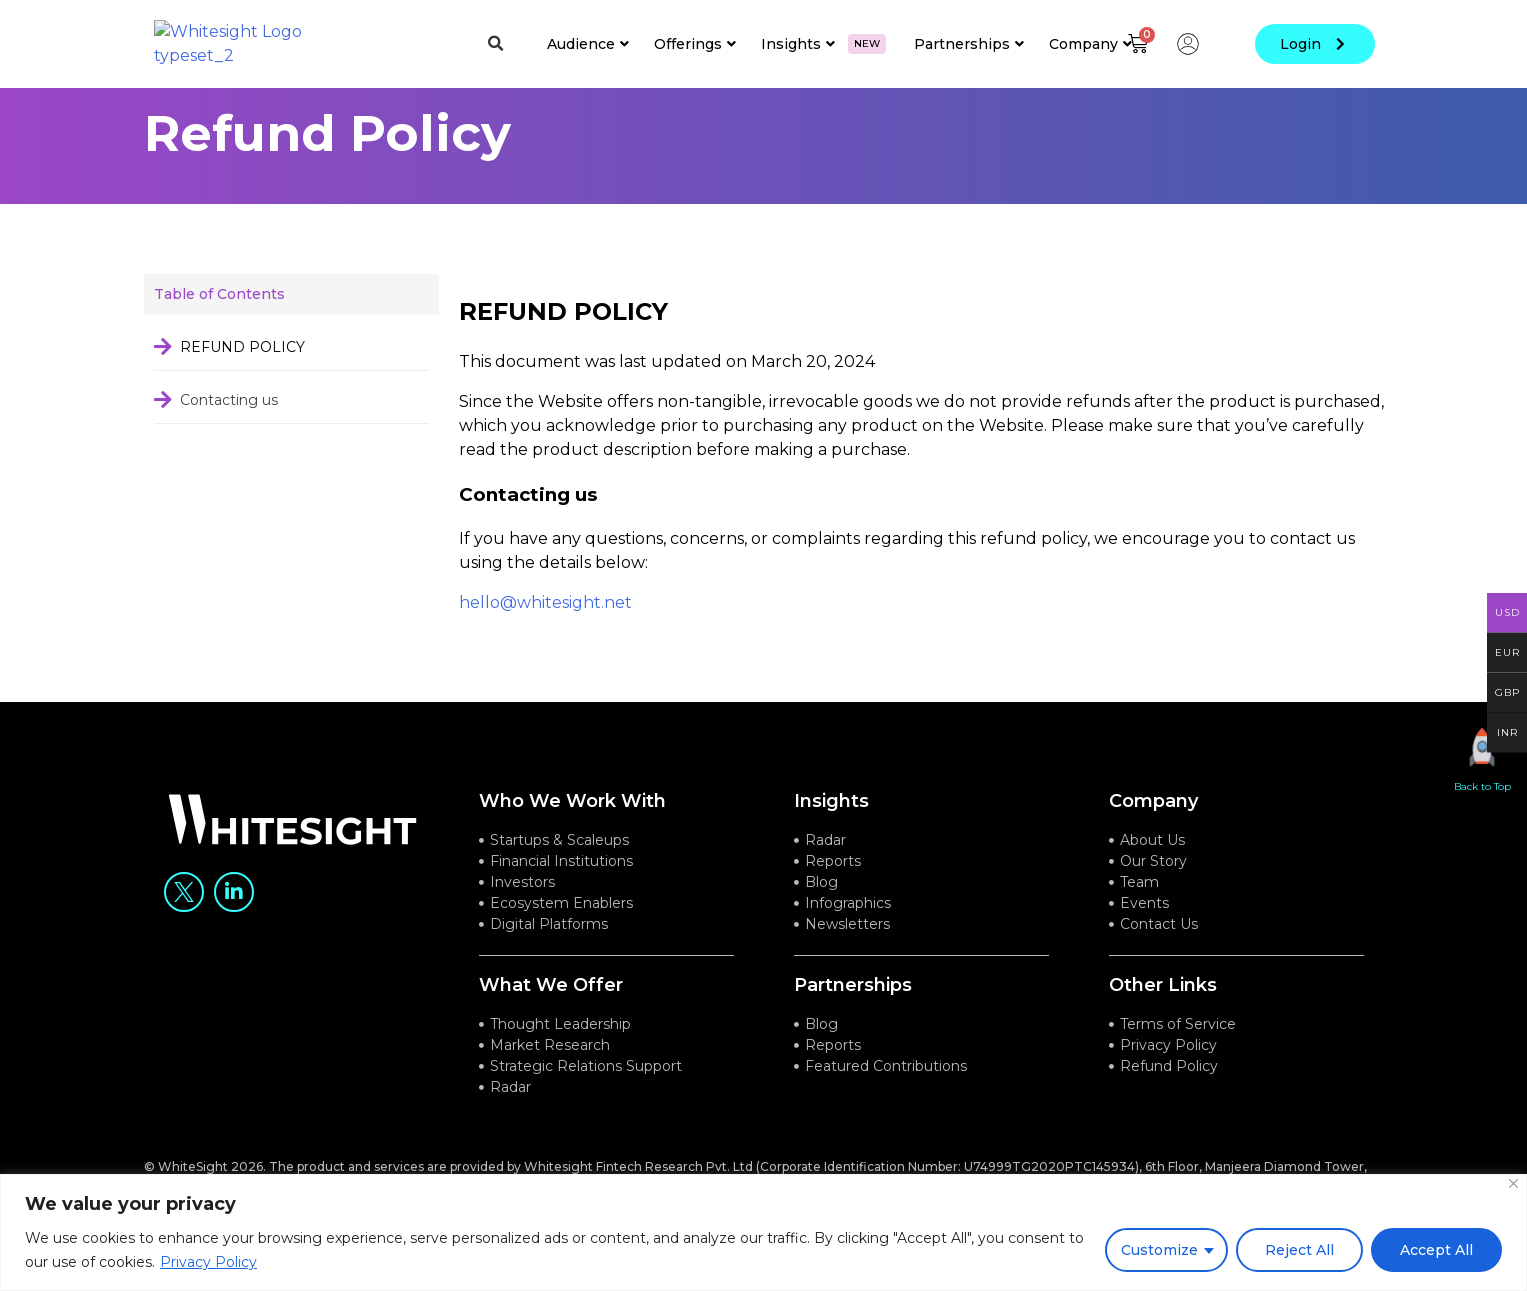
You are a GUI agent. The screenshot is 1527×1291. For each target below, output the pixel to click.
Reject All (1299, 1250)
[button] (495, 44)
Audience (588, 44)
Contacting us (229, 424)
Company (1090, 44)
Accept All (1436, 1250)
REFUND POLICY (242, 371)
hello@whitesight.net (545, 627)
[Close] (1513, 1183)
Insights (823, 44)
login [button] (1315, 44)
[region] (763, 1232)
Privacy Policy (208, 1262)
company (1153, 826)
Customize (1159, 1250)
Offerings (695, 44)
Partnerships (969, 44)
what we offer (551, 1010)
